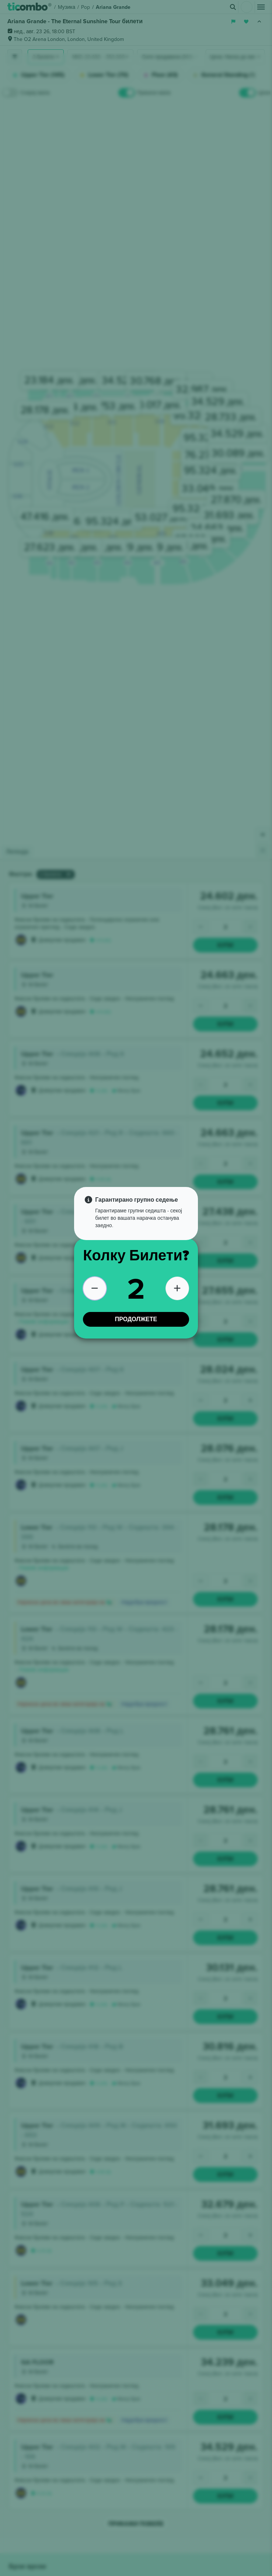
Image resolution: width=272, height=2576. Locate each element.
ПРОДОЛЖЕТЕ (136, 1319)
